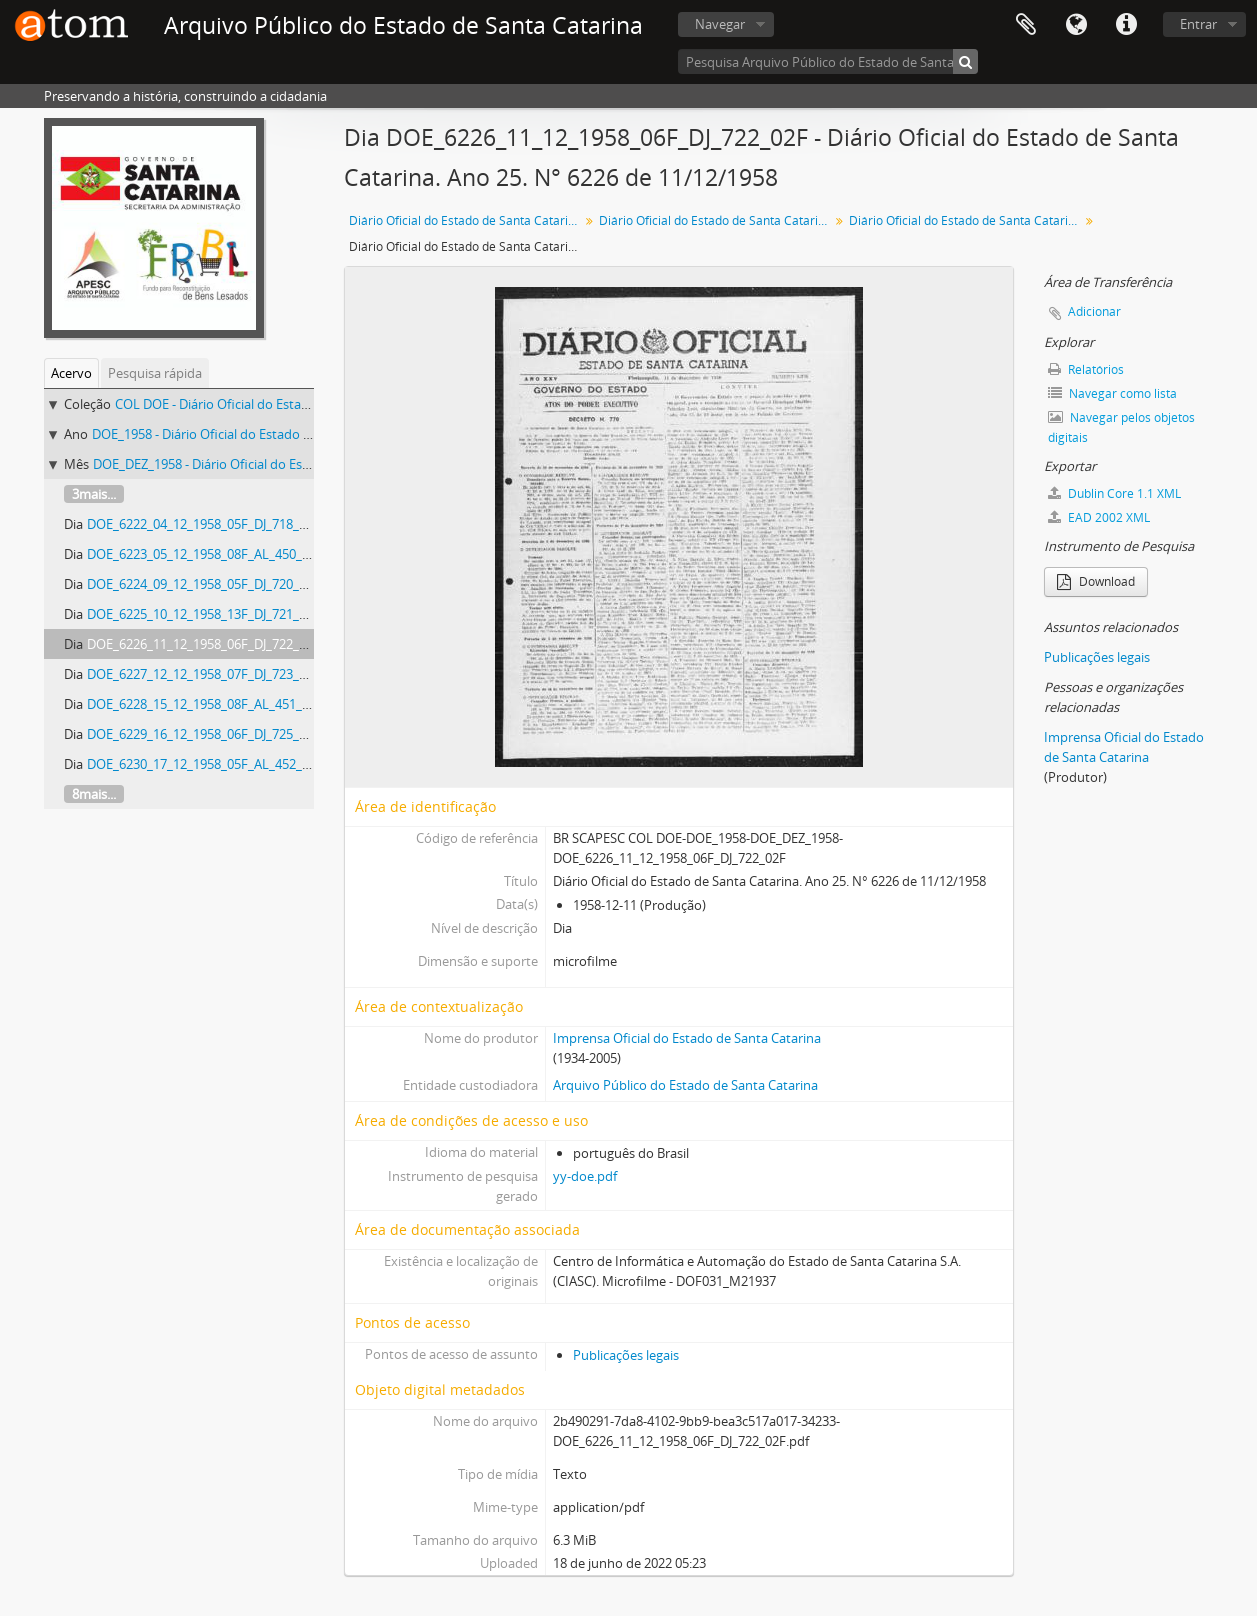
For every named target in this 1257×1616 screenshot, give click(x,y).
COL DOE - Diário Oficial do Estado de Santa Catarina (270, 404)
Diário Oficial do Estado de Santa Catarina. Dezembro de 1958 (966, 220)
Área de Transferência (1026, 25)
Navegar (720, 24)
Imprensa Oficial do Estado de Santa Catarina (687, 1038)
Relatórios (1086, 369)
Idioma (1076, 25)
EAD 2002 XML (1099, 517)
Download (1096, 581)
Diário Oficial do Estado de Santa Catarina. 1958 (716, 220)
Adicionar (1094, 311)
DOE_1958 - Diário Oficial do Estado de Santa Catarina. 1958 (267, 434)
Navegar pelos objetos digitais (1121, 427)
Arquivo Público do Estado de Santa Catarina (685, 1085)
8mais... (94, 794)
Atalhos (1126, 25)
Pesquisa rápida (155, 373)
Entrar (1198, 24)
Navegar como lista (1112, 393)
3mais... (94, 494)
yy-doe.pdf (585, 1176)
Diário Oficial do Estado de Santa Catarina (465, 220)
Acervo (71, 373)
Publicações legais (626, 1355)
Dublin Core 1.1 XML (1114, 493)
